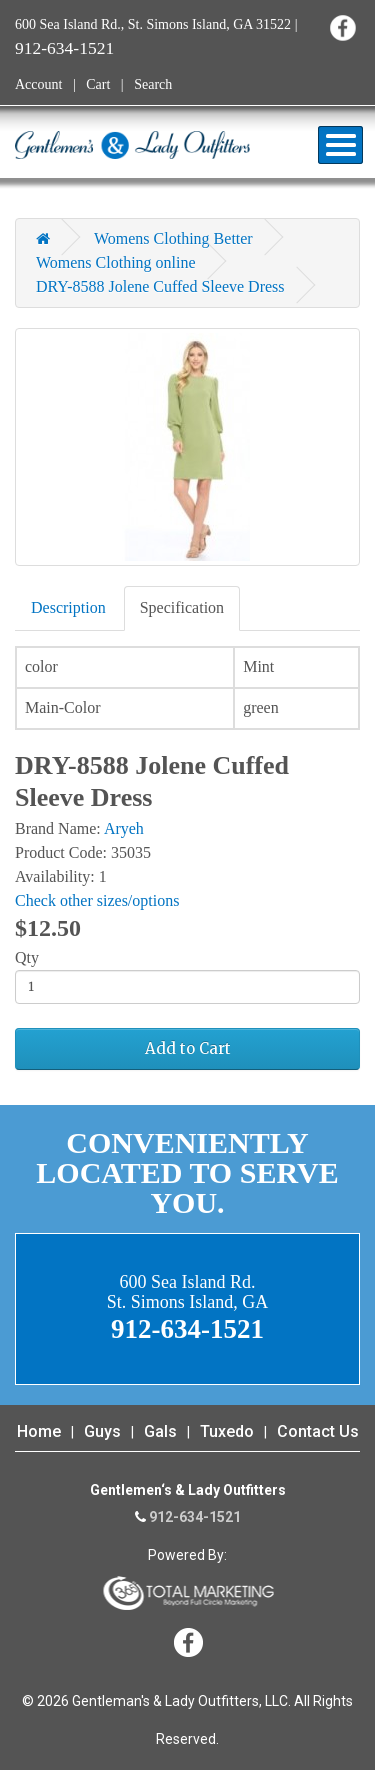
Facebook (342, 27)
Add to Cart (188, 1048)
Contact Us (318, 1431)
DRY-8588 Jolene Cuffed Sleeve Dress (160, 286)
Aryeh (124, 828)
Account (38, 84)
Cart (98, 84)
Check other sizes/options (97, 900)
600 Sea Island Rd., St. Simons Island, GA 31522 (153, 24)
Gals (160, 1431)
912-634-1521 (64, 48)
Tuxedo (227, 1431)
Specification (182, 607)
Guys (102, 1431)
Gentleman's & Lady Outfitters (132, 145)
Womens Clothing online (116, 262)
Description (68, 607)
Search (153, 84)
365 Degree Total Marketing (188, 1593)
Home (39, 1431)
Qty (27, 957)
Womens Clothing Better (173, 238)
